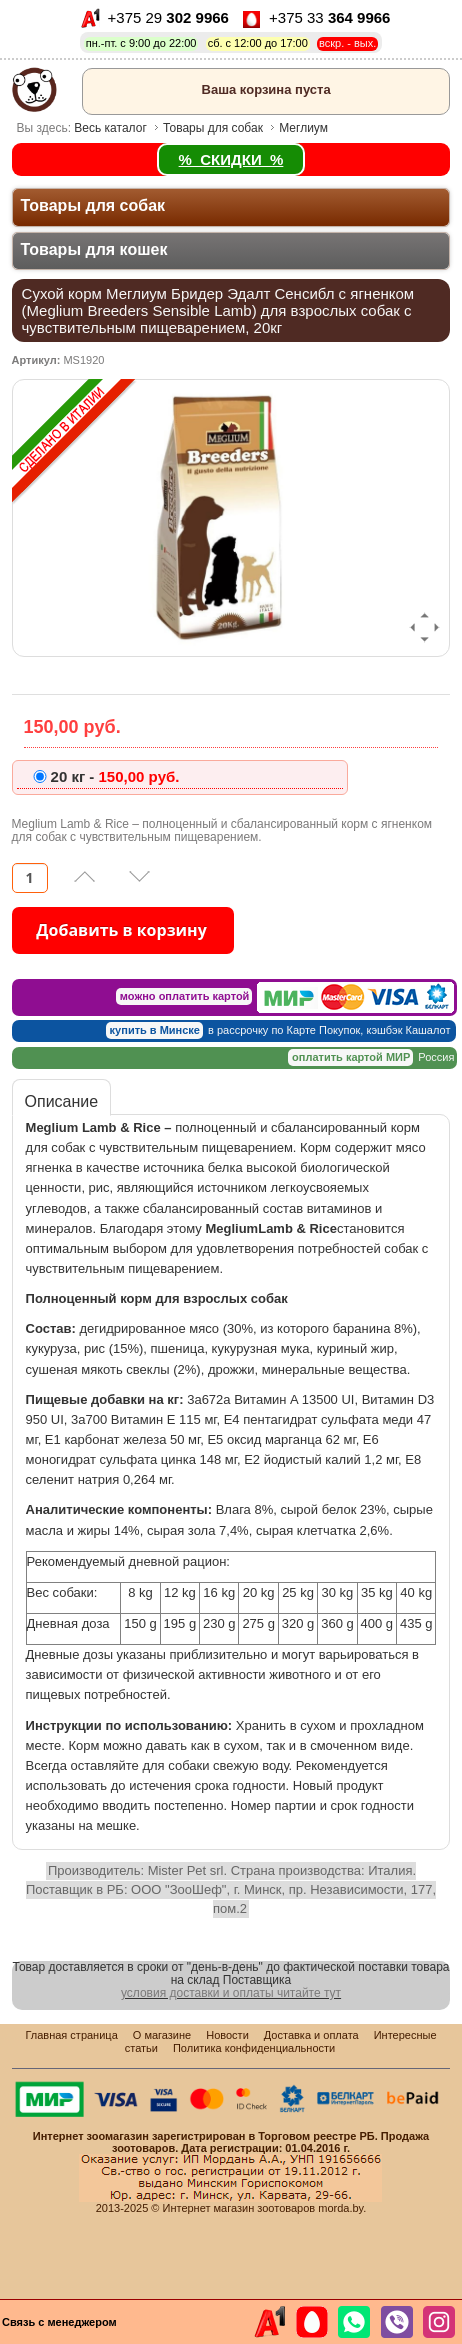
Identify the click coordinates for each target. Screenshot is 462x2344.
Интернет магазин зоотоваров (238, 2208)
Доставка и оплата (311, 2035)
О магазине (162, 2035)
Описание (62, 1101)
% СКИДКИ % (231, 159)
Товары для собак (213, 128)
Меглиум (303, 128)
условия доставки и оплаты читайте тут (231, 1993)
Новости (227, 2035)
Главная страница (71, 2035)
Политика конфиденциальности (254, 2048)
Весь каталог (110, 128)
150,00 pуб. (115, 777)
